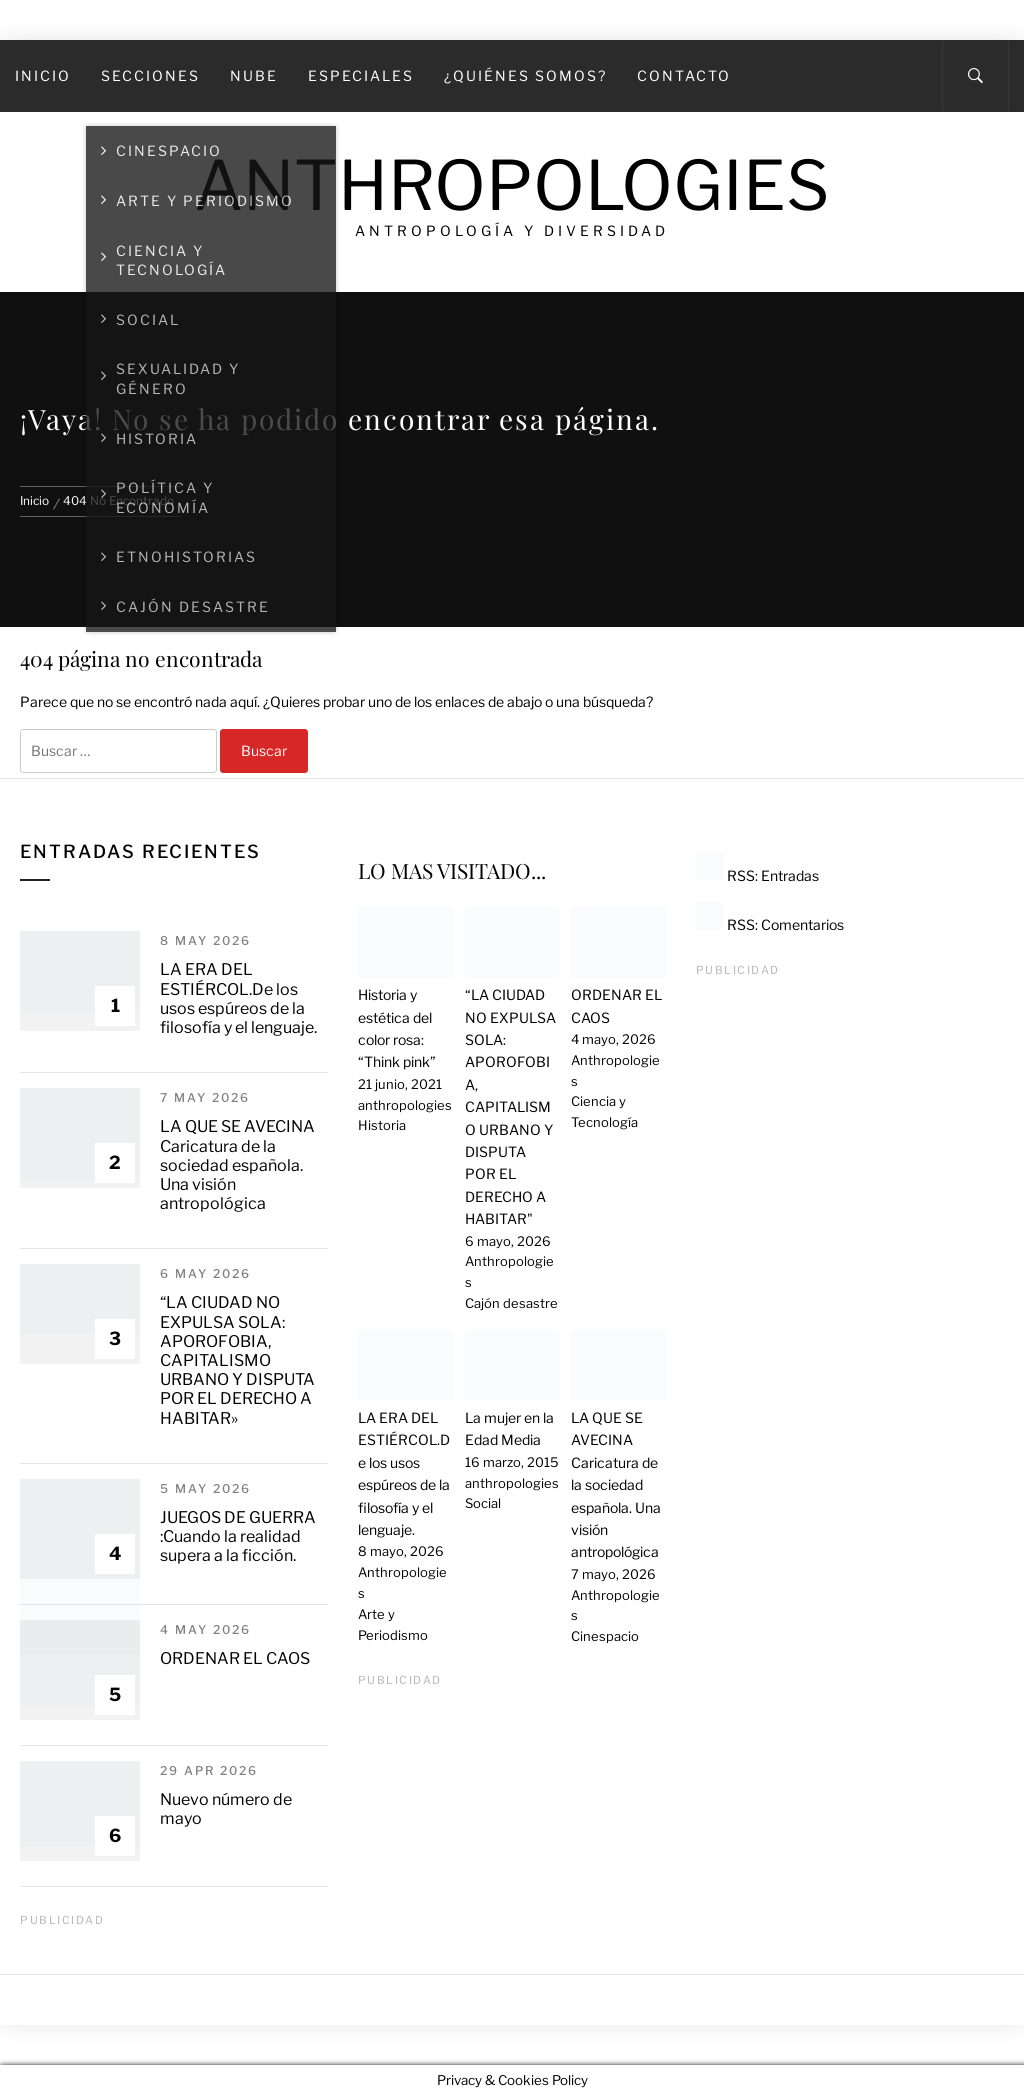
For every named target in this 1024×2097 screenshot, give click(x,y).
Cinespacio (605, 1636)
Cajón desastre (511, 1303)
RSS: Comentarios (770, 924)
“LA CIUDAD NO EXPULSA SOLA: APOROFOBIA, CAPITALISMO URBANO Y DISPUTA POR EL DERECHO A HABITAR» (237, 1360)
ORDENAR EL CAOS (235, 1658)
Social (483, 1503)
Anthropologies (512, 185)
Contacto (684, 75)
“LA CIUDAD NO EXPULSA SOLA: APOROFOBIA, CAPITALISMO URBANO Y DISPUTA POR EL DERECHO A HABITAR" (510, 1106)
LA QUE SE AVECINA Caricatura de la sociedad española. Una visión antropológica (237, 1165)
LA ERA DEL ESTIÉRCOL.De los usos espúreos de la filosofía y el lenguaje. (238, 998)
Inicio (43, 75)
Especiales (361, 75)
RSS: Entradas (757, 875)
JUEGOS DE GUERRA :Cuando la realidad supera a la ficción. (238, 1536)
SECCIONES (150, 75)
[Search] (975, 76)
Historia (382, 1125)
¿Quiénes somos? (525, 75)
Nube (254, 75)
